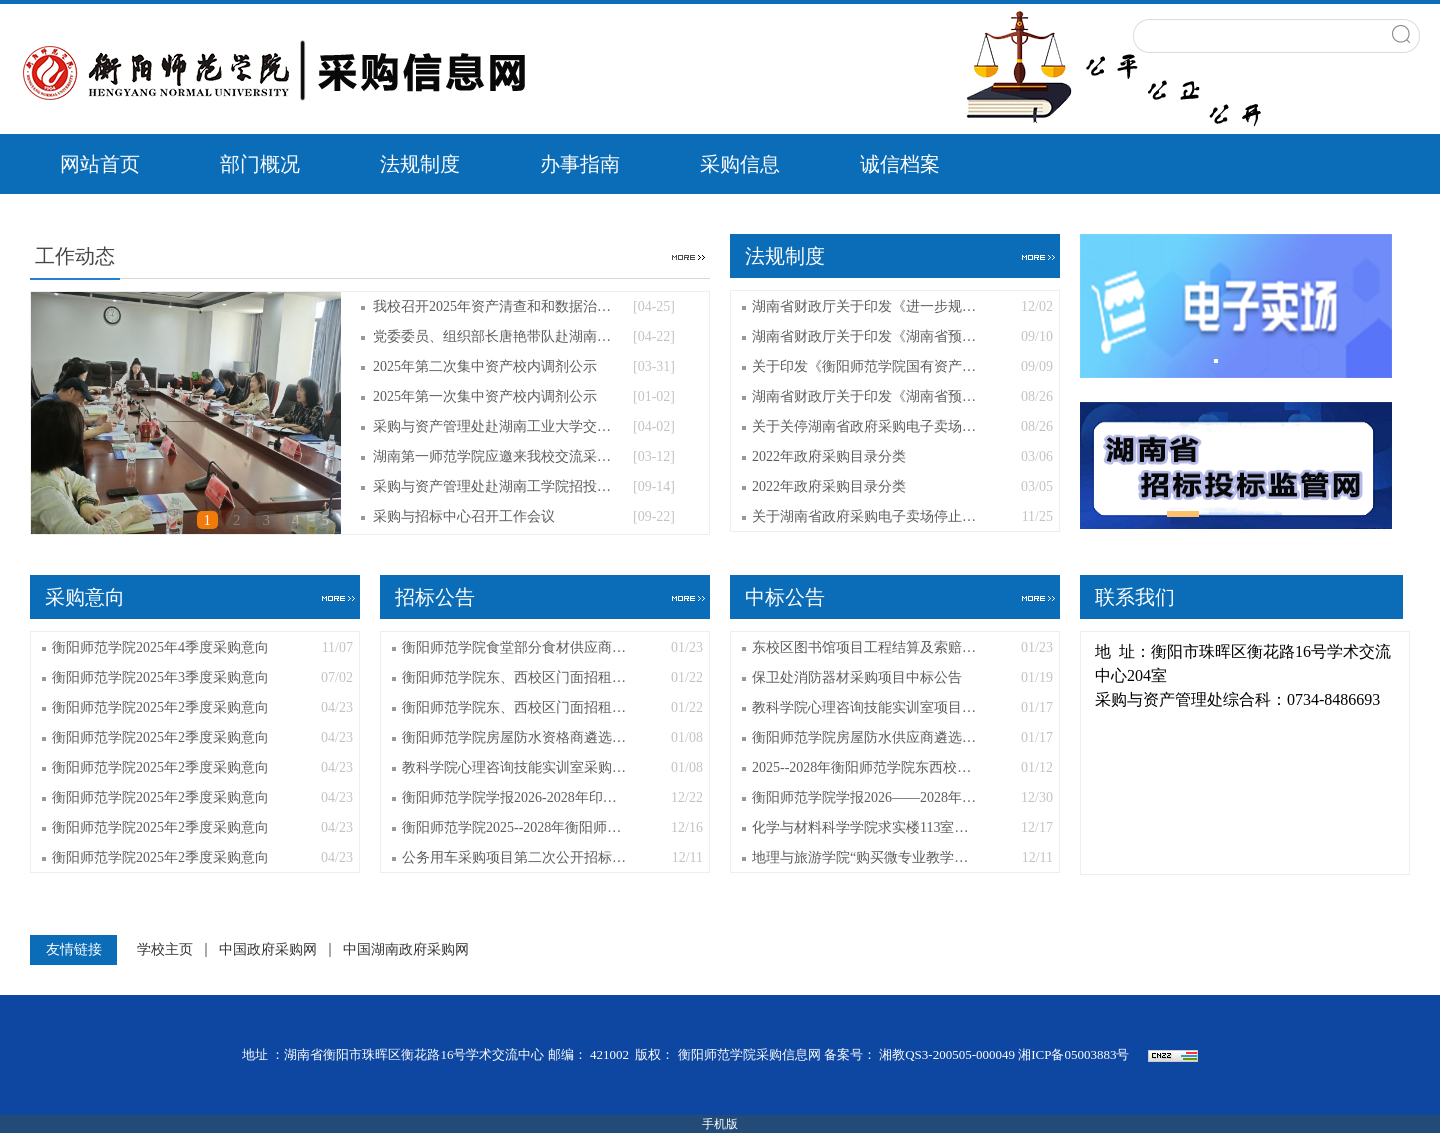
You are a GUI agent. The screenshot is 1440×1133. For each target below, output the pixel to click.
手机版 (720, 1124)
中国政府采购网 (268, 950)
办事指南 (580, 164)
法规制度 (420, 164)
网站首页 (100, 164)
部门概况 (260, 164)
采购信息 (740, 164)
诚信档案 (900, 164)
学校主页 (165, 950)
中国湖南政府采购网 (406, 950)
